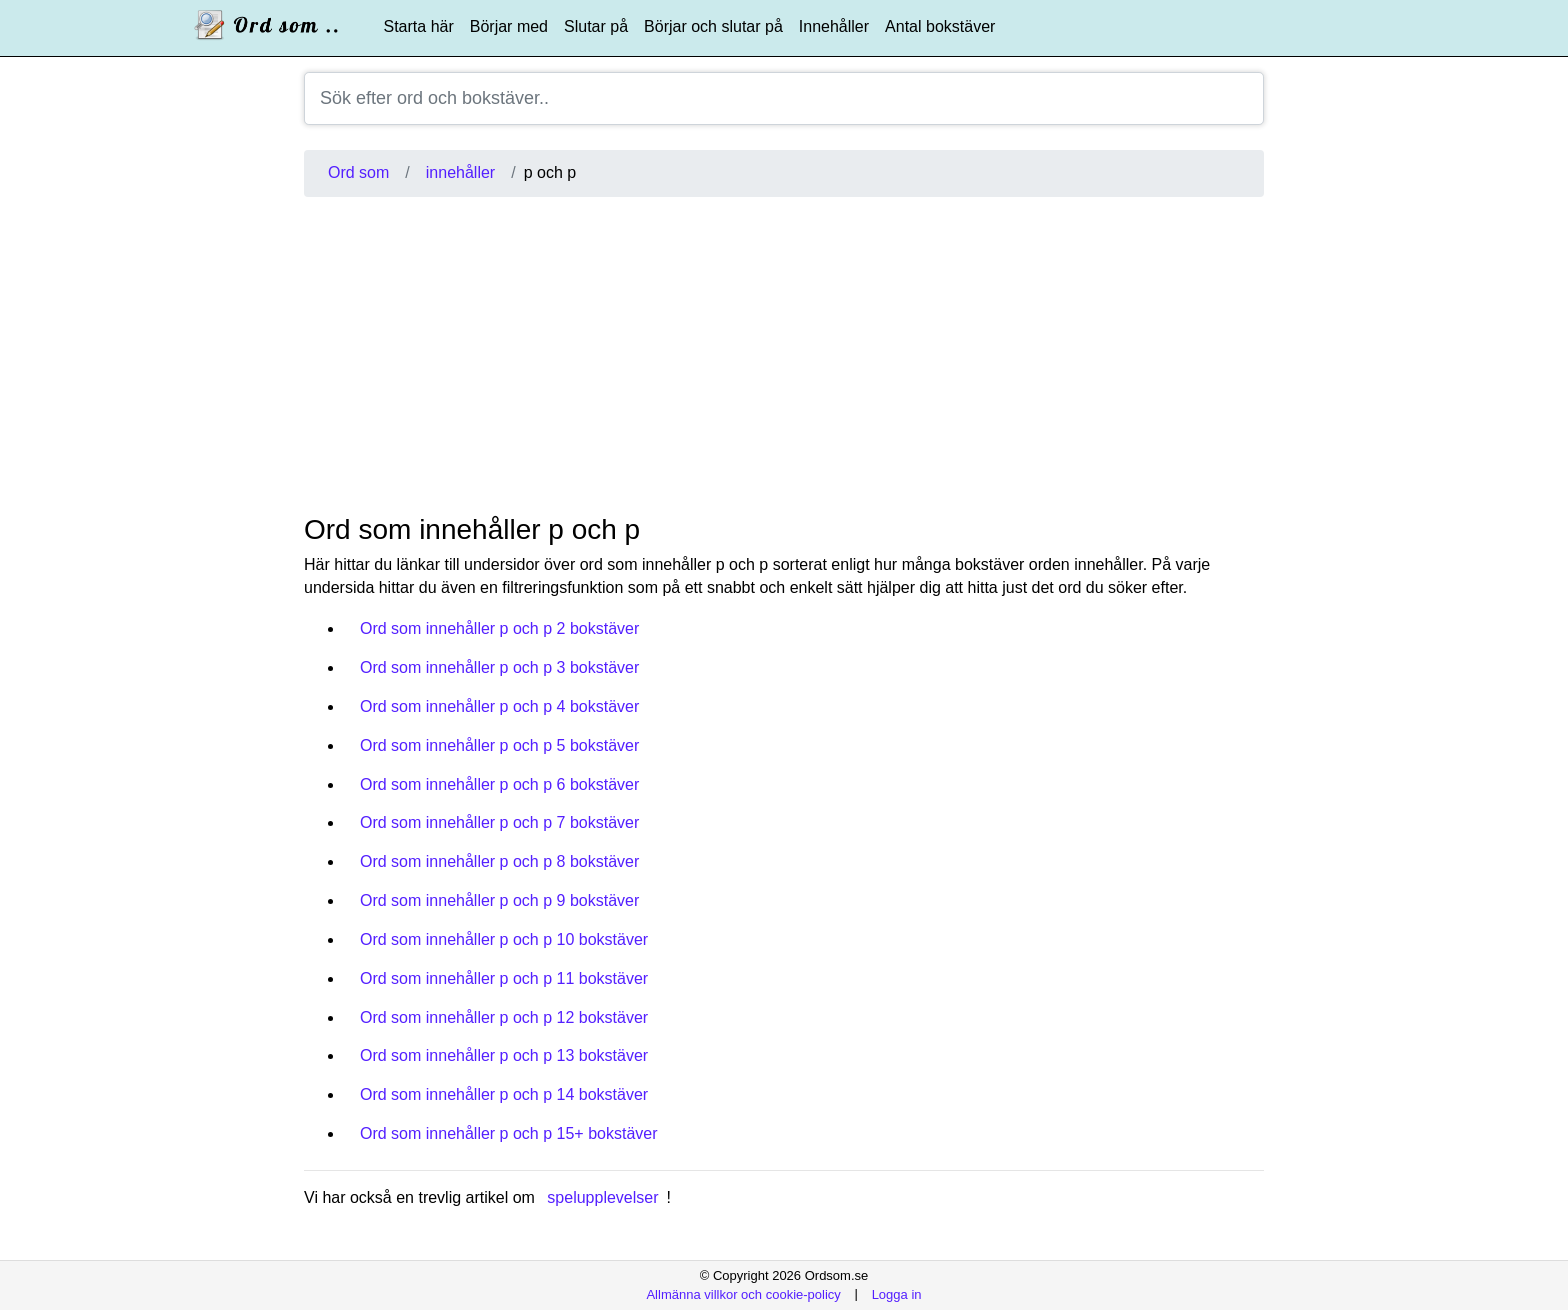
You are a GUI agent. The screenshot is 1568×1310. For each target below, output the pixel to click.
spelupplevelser (602, 1197)
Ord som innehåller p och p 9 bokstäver (499, 900)
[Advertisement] (784, 355)
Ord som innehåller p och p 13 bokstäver (504, 1055)
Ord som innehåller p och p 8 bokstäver (499, 861)
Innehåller (834, 26)
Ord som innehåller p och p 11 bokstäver (504, 978)
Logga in (897, 1293)
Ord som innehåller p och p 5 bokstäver (499, 745)
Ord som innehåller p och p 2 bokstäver (499, 628)
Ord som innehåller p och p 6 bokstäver (499, 784)
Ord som (358, 172)
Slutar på (596, 26)
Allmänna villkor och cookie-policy (743, 1293)
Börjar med (509, 26)
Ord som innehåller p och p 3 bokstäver (499, 667)
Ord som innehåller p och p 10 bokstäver (504, 939)
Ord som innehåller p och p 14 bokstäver (504, 1094)
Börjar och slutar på (713, 26)
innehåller (460, 172)
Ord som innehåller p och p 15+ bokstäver (509, 1133)
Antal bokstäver (940, 26)
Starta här (419, 26)
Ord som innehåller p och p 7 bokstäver (499, 822)
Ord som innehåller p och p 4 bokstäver (499, 706)
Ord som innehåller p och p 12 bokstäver (504, 1017)
